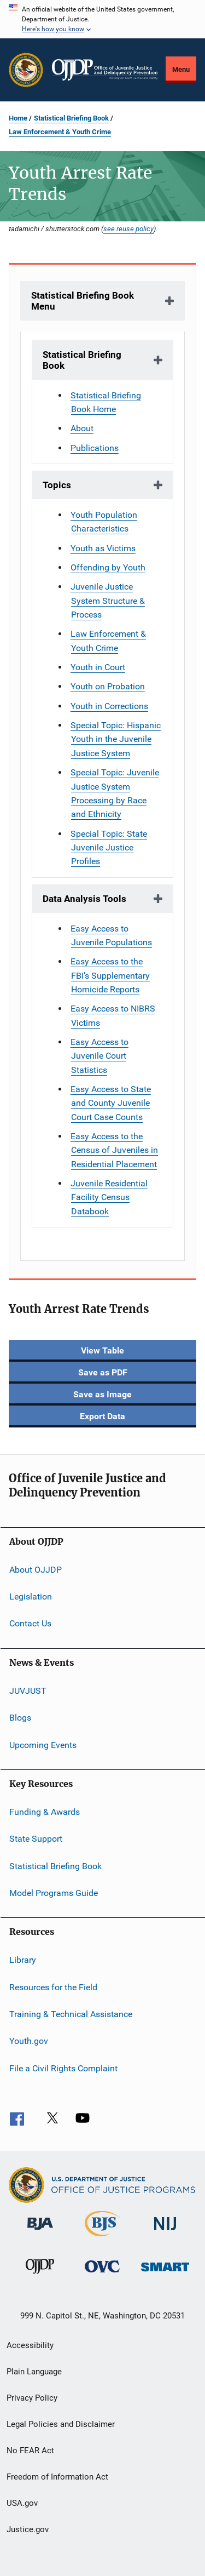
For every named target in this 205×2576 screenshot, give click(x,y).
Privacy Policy (32, 2398)
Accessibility (30, 2345)
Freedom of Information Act (57, 2477)
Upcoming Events (43, 1744)
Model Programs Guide (53, 1893)
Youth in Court (98, 667)
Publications (95, 448)
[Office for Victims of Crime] (102, 2274)
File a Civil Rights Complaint (63, 2068)
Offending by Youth (108, 567)
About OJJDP (35, 1569)
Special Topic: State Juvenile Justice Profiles (109, 848)
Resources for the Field (53, 1986)
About (82, 428)
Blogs (20, 1717)
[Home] (104, 70)
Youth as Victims (103, 548)
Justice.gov (28, 2529)
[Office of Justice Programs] (26, 70)
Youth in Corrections (109, 706)
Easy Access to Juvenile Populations (111, 935)
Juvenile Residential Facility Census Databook (109, 1197)
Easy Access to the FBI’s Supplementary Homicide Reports (110, 975)
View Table (102, 1350)
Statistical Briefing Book (71, 118)
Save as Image (102, 1394)
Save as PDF (102, 1372)
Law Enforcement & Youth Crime (60, 132)
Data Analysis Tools (84, 898)
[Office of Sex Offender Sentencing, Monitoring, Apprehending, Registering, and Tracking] (165, 2273)
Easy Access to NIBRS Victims (113, 1015)
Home (18, 118)
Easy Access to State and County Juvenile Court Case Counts (111, 1103)
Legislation (30, 1596)
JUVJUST (27, 1691)
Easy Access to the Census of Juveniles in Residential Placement (114, 1150)
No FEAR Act (30, 2450)
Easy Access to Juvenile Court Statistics (99, 1056)
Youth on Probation (108, 686)
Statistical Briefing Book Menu (82, 301)
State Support (35, 1839)
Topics (57, 484)
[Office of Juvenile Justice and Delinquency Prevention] (40, 2275)
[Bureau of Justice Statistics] (102, 2238)
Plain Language (34, 2372)
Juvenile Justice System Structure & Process (108, 600)
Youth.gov (28, 2041)
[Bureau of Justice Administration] (40, 2232)
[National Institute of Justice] (165, 2232)
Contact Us (30, 1623)
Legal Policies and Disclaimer (61, 2424)
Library (22, 1960)
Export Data (102, 1416)
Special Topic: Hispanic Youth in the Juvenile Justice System (116, 739)
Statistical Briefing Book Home (106, 402)
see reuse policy (128, 228)
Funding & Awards (44, 1812)
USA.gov (22, 2503)
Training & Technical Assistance (70, 2014)
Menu (181, 69)
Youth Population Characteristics (104, 522)
